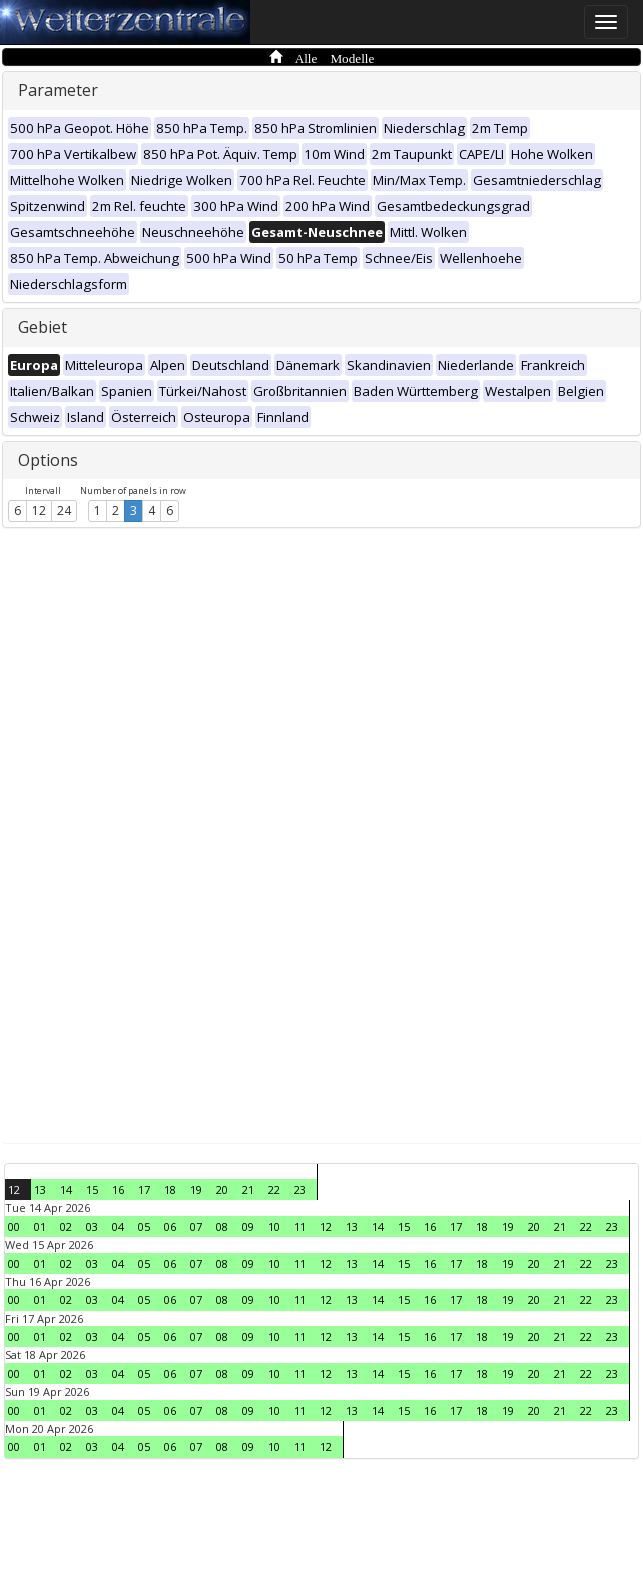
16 (118, 1189)
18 (170, 1189)
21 (248, 1189)
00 (14, 1226)
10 (274, 1226)
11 (300, 1226)
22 (274, 1189)
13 (40, 1189)
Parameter (58, 90)
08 (222, 1226)
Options (48, 460)
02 (66, 1226)
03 (92, 1226)
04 (118, 1226)
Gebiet (42, 327)
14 (66, 1189)
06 (170, 1226)
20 (222, 1189)
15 (92, 1189)
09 (248, 1226)
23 (300, 1189)
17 (144, 1189)
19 (196, 1189)
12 (39, 510)
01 (40, 1226)
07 (196, 1226)
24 (64, 510)
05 (144, 1226)
